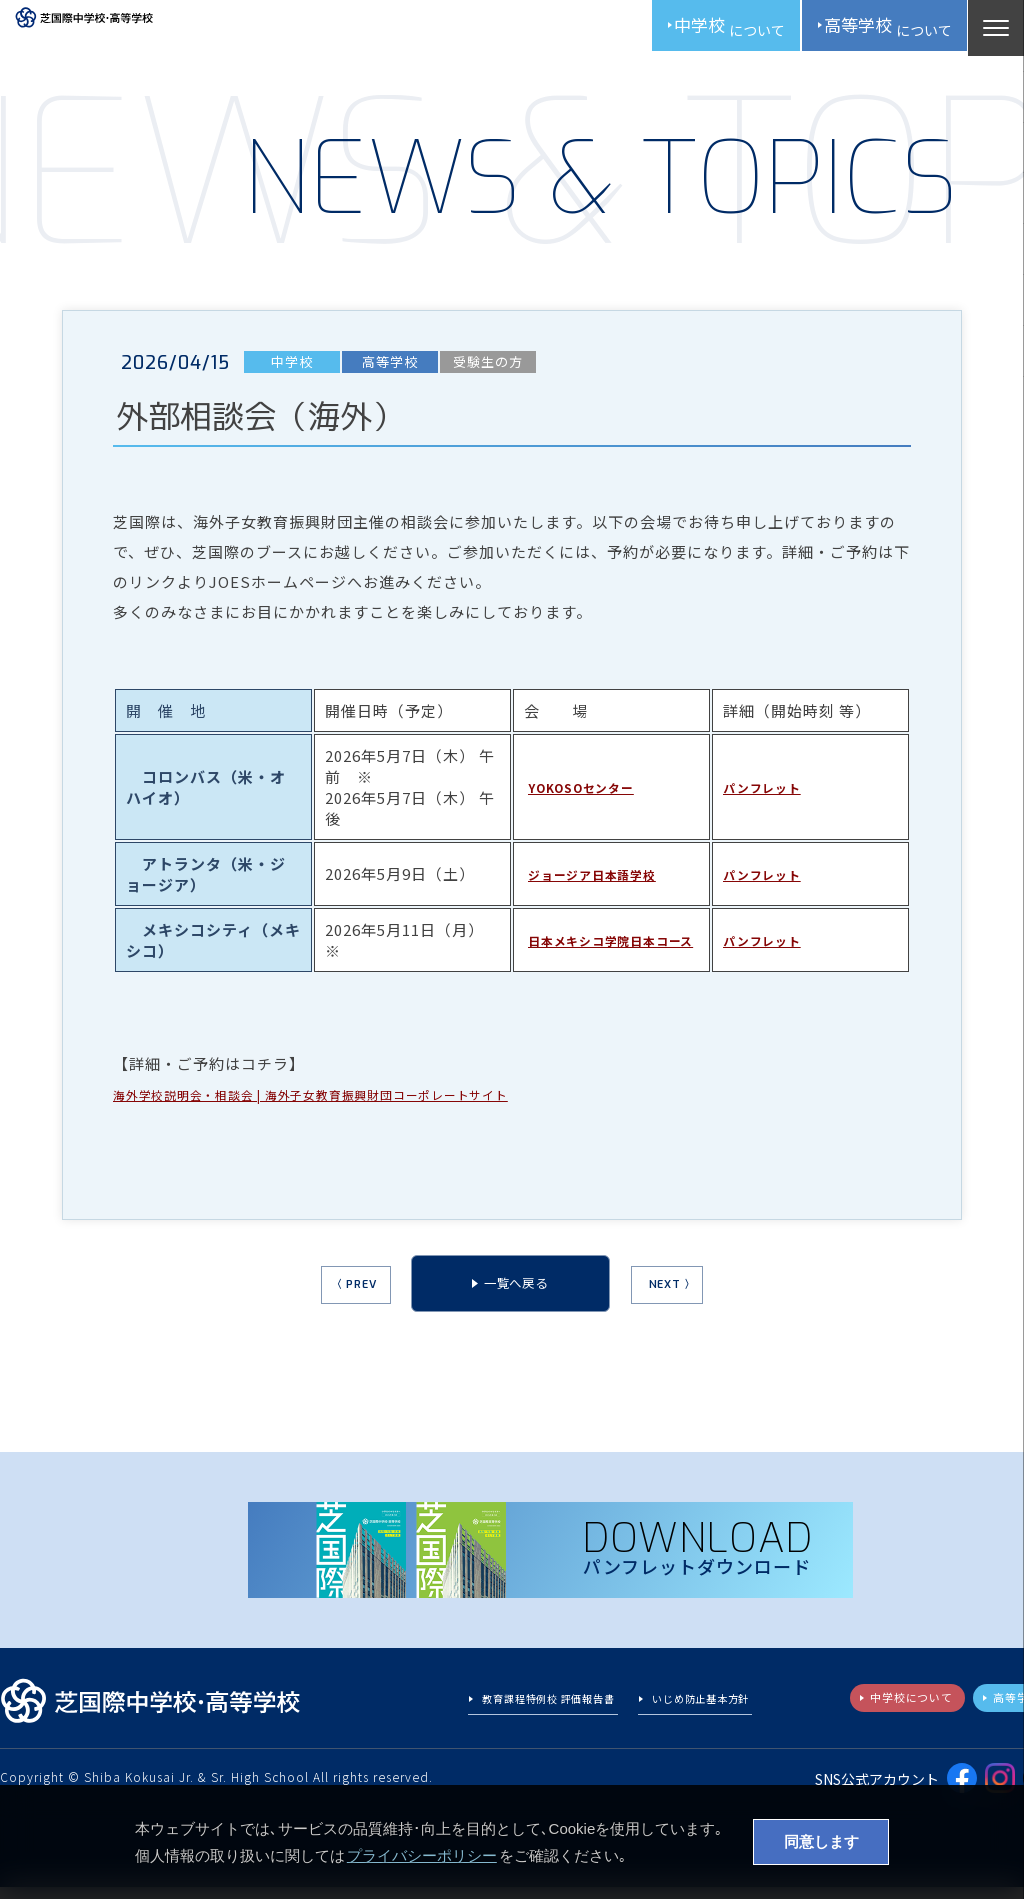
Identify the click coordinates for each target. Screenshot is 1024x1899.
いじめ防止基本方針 (690, 1714)
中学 (691, 30)
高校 (872, 30)
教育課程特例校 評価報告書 (511, 1714)
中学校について (877, 1713)
